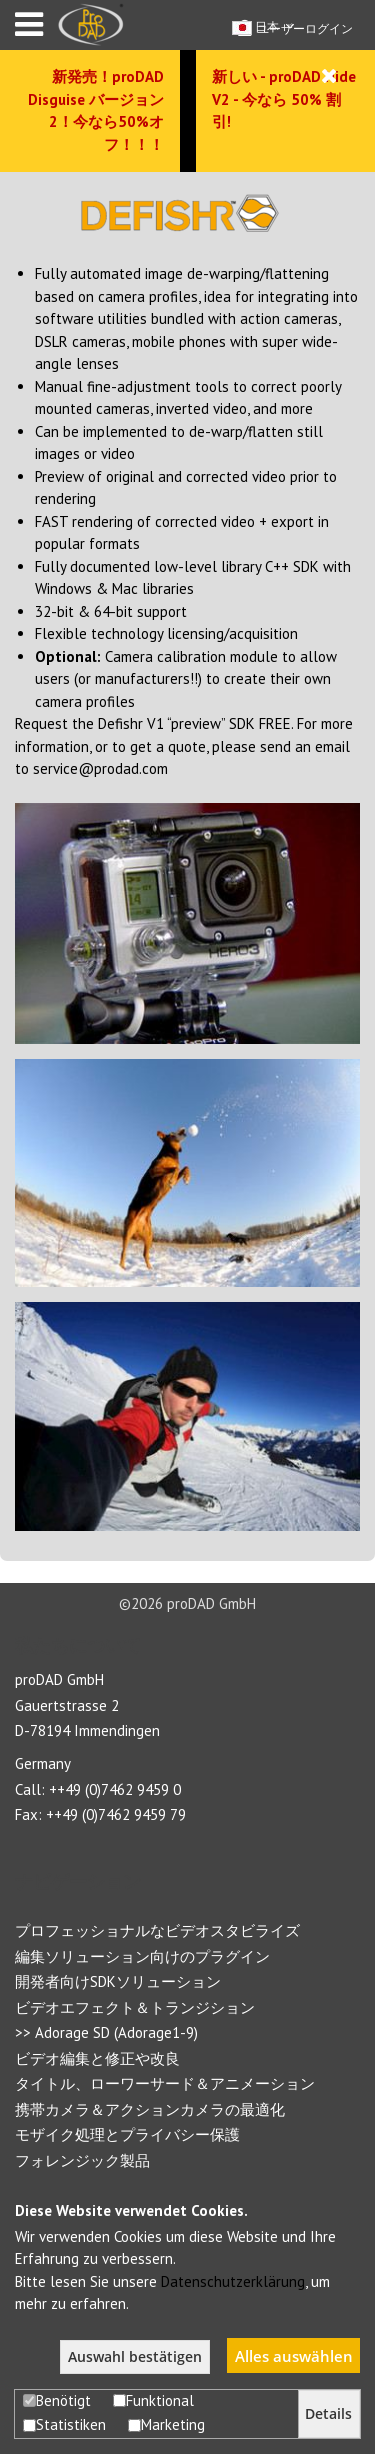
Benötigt (57, 2400)
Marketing (166, 2424)
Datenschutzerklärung (233, 2281)
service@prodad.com (100, 768)
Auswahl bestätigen (135, 2357)
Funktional (153, 2400)
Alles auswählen (294, 2356)
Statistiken (64, 2424)
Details (328, 2414)
